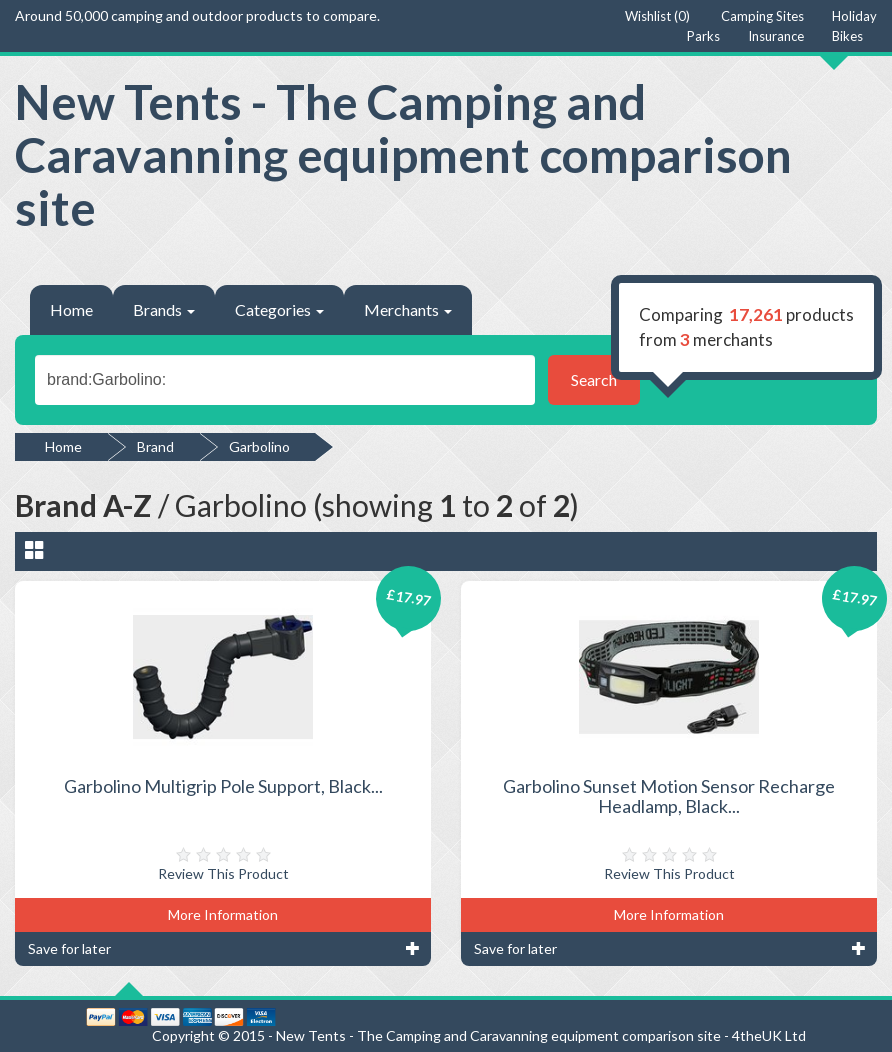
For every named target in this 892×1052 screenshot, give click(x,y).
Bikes (847, 36)
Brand (155, 446)
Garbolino (259, 446)
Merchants (408, 309)
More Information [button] (223, 914)
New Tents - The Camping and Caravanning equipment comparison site (403, 154)
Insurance (776, 36)
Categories (279, 309)
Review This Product (223, 873)
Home (71, 309)
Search (594, 379)
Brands (164, 309)
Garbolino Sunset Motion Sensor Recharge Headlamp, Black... (669, 796)
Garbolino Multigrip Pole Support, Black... (223, 786)
